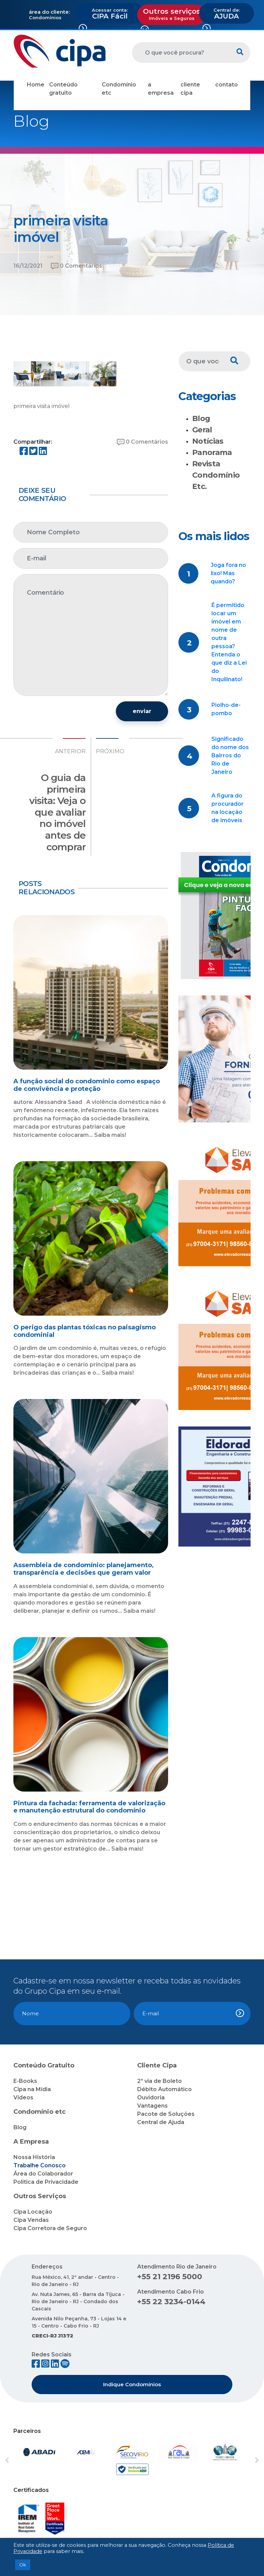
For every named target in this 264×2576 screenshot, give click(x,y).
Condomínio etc (119, 88)
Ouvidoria (151, 2097)
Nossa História (34, 2157)
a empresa (161, 88)
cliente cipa (190, 88)
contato (226, 84)
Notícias (207, 441)
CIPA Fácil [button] (110, 13)
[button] (23, 2461)
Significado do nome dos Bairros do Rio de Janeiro (230, 755)
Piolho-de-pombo (226, 709)
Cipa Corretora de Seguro (50, 2228)
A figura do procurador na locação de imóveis (227, 808)
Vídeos (23, 2097)
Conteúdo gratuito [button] (63, 88)
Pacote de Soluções (166, 2114)
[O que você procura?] (181, 52)
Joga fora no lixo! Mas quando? (228, 573)
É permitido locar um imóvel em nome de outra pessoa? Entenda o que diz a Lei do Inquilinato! (229, 642)
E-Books (25, 2081)
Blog (201, 418)
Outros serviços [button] (171, 14)
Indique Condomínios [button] (132, 2384)
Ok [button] (22, 2564)
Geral (202, 429)
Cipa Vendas (31, 2220)
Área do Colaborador (43, 2173)
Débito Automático (164, 2089)
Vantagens (152, 2105)
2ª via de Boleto (159, 2081)
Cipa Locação (32, 2211)
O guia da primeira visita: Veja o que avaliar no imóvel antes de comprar (57, 812)
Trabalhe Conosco (39, 2165)
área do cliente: (49, 11)
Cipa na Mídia (32, 2089)
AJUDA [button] (226, 13)
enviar (142, 711)
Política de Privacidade (45, 2182)
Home (35, 84)
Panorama (212, 452)
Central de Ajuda (160, 2122)
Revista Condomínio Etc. (216, 475)
